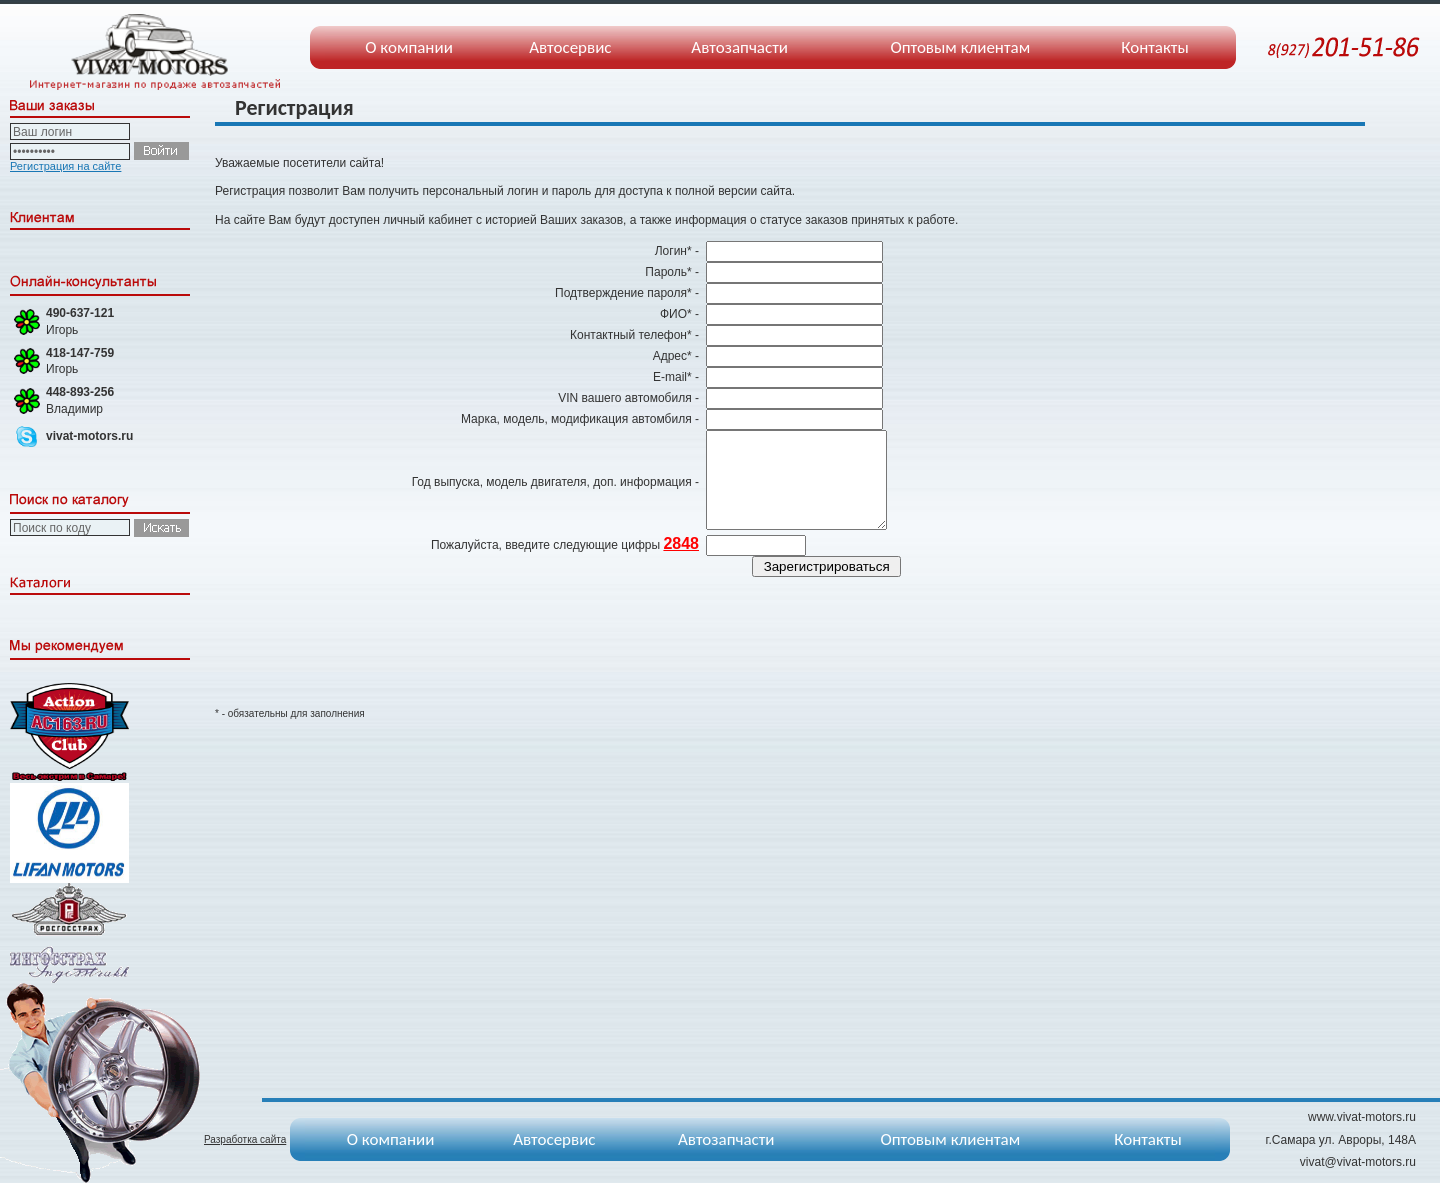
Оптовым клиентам (960, 47)
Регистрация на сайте (65, 166)
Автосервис (570, 47)
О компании (409, 47)
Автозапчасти (739, 47)
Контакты (1155, 47)
